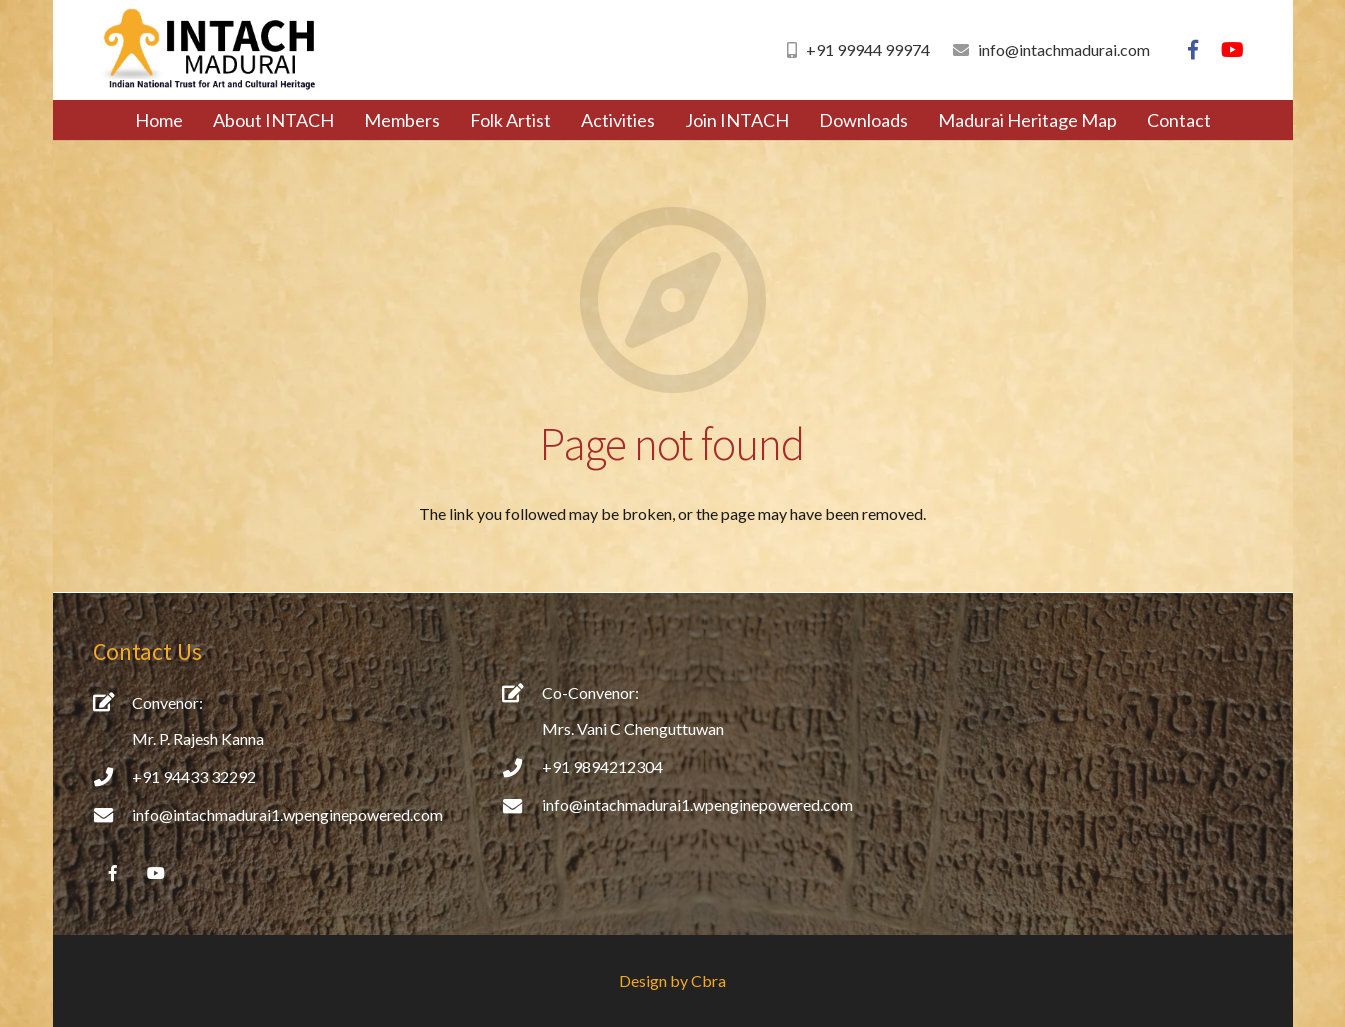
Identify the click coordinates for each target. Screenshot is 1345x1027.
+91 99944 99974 (868, 49)
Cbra (708, 980)
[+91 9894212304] (522, 767)
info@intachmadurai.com (1064, 49)
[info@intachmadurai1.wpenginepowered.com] (113, 814)
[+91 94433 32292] (113, 776)
